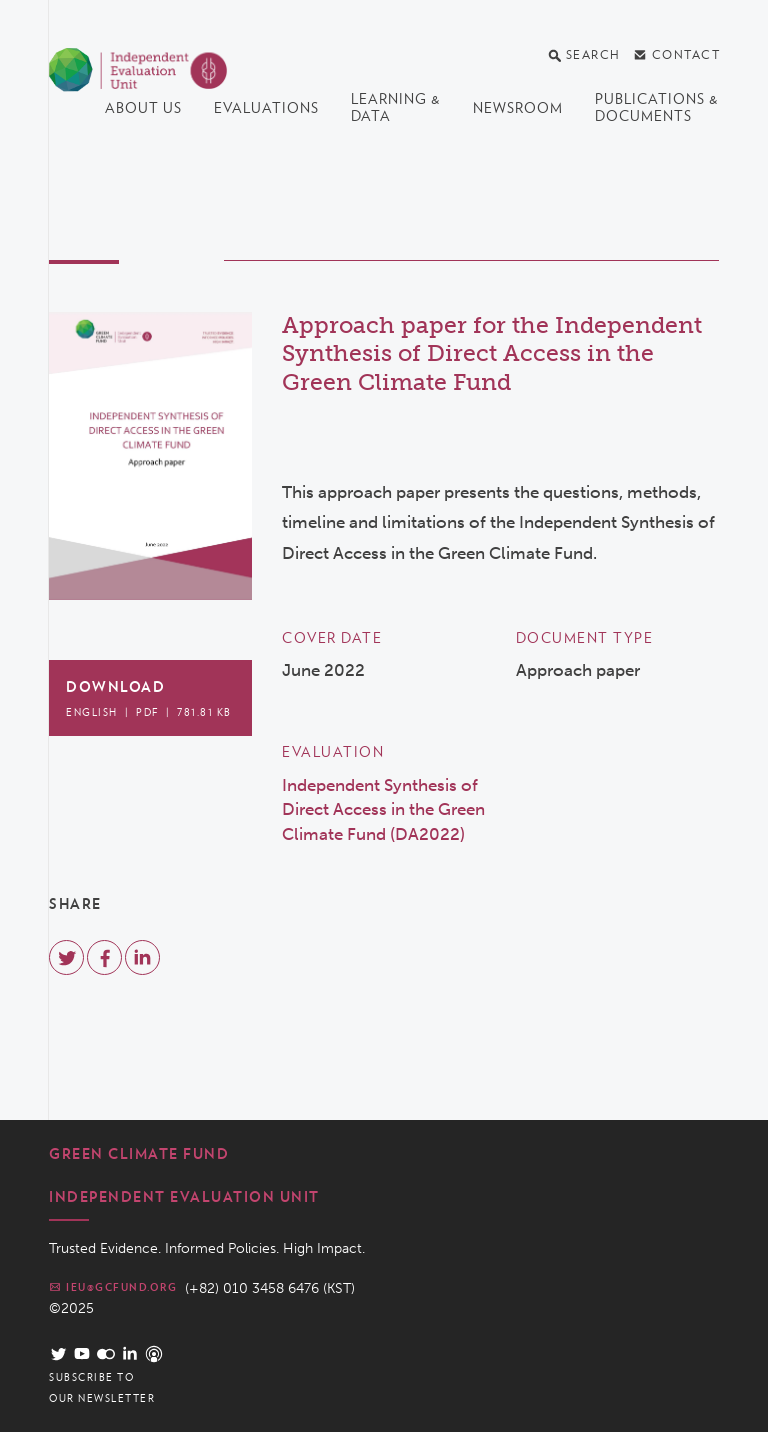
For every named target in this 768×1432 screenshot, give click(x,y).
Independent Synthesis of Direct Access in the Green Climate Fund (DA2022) (383, 809)
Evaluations (266, 108)
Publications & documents (657, 107)
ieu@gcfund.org (113, 1287)
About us (143, 108)
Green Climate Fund (139, 1154)
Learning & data (396, 107)
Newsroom (518, 108)
